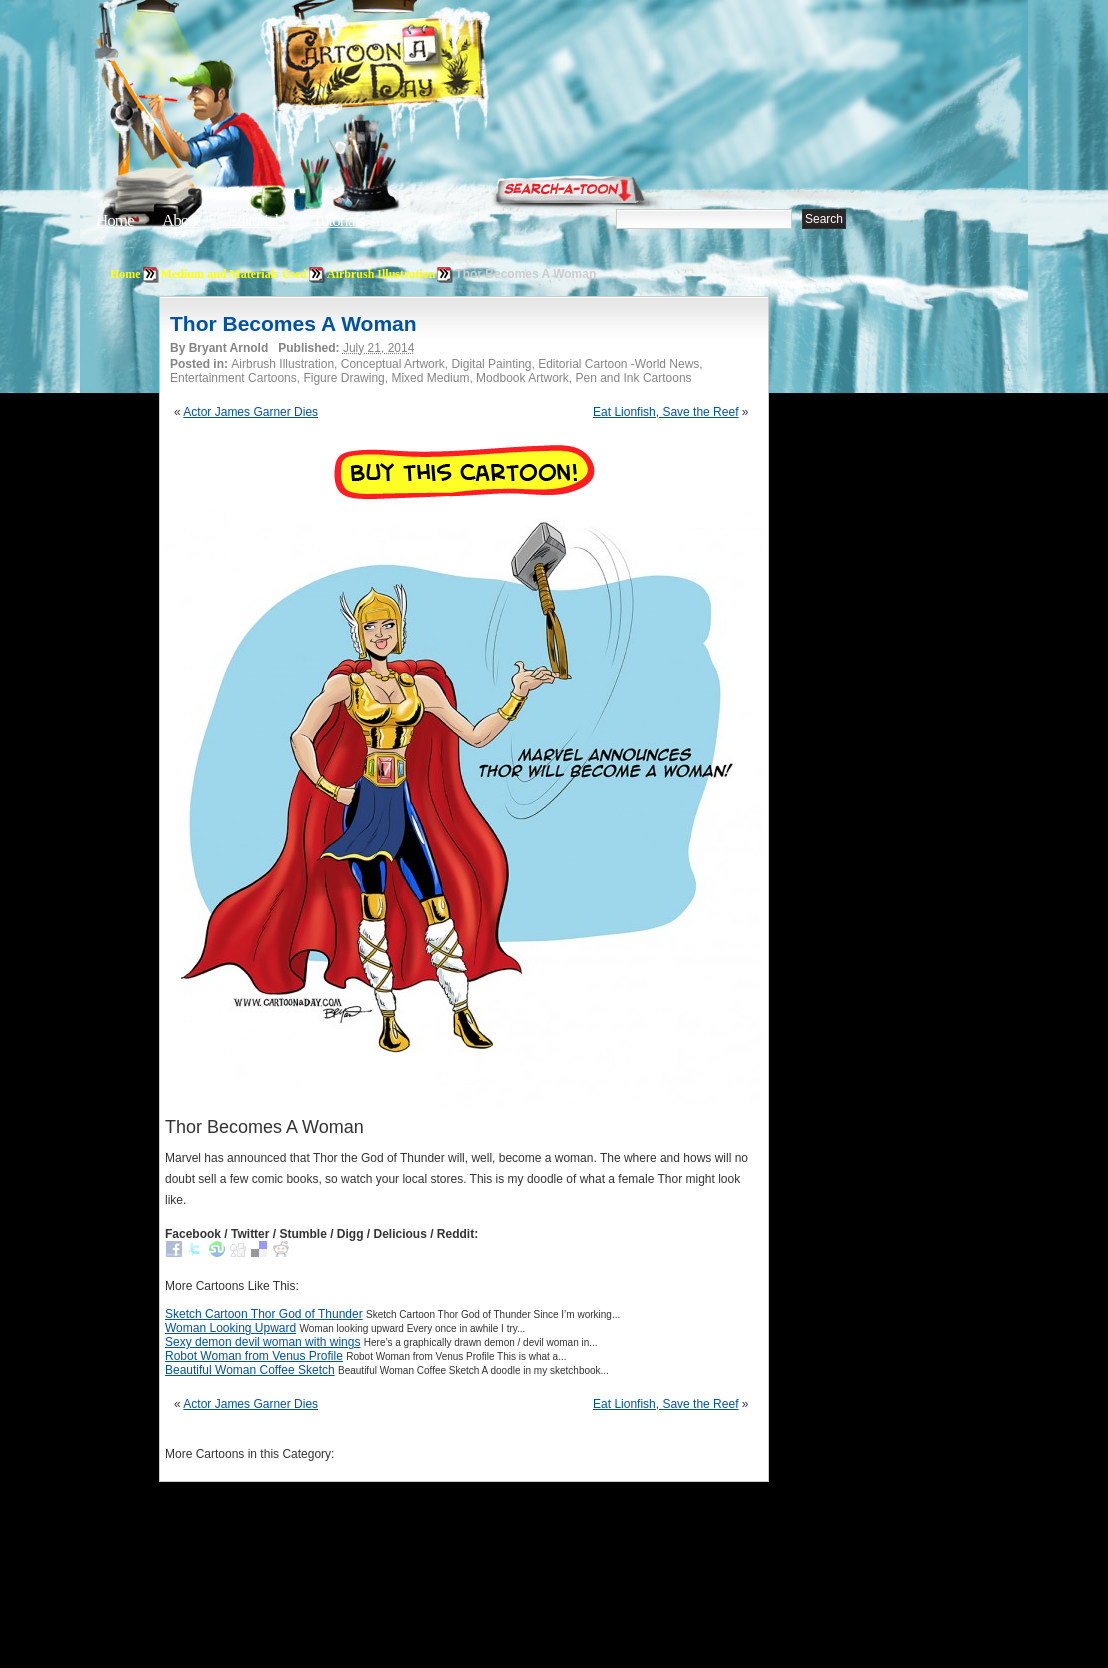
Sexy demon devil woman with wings (262, 1342)
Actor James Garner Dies (250, 412)
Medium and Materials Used (234, 274)
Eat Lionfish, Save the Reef (665, 412)
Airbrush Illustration (381, 274)
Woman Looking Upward (230, 1328)
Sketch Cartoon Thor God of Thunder (264, 1314)
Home (115, 220)
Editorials (256, 220)
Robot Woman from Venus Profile (254, 1356)
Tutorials (338, 220)
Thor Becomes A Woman (293, 323)
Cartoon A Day (428, 66)
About (181, 220)
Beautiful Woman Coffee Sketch (250, 1370)
